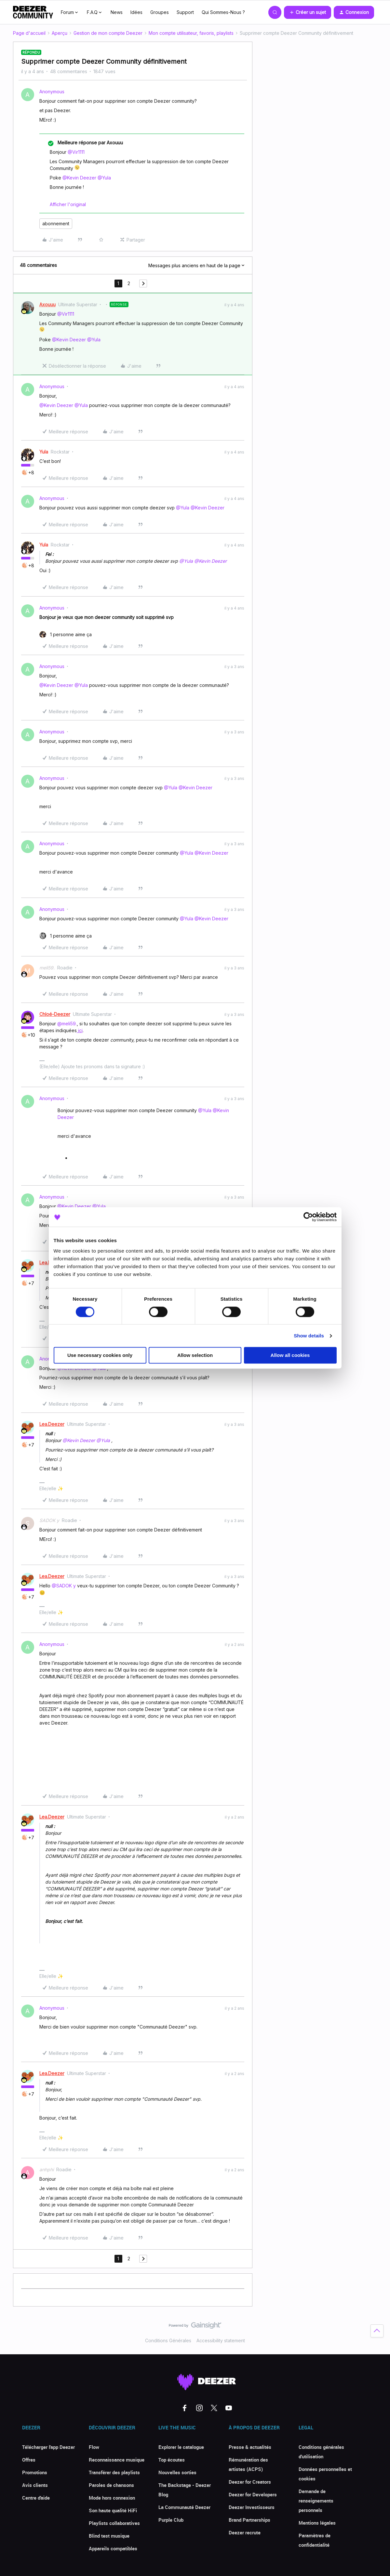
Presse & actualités (250, 2447)
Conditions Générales (168, 2340)
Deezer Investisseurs (252, 2507)
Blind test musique (109, 2535)
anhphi (46, 2169)
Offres (28, 2459)
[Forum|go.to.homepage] (33, 12)
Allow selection (195, 1355)
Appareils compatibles (113, 2548)
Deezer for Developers (253, 2494)
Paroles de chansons (111, 2485)
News (117, 12)
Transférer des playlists (114, 2472)
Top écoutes (171, 2459)
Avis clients (35, 2485)
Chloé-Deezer (54, 1014)
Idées (136, 12)
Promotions (34, 2472)
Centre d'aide (36, 2497)
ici (80, 1030)
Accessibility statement (220, 2340)
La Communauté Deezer (184, 2507)
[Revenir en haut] (376, 2330)
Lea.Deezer (51, 1424)
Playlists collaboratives (114, 2523)
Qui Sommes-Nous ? (223, 12)
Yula (43, 451)
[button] (307, 12)
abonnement (55, 223)
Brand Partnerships (249, 2520)
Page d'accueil (29, 33)
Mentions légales (317, 2522)
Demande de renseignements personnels (316, 2500)
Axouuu (47, 304)
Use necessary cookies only (99, 1355)
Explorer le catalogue (181, 2447)
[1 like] (65, 634)
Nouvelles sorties (177, 2472)
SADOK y (49, 1520)
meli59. (47, 967)
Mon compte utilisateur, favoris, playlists (191, 33)
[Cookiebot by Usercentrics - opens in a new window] (308, 1217)
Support (185, 12)
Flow (94, 2447)
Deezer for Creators (250, 2481)
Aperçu (59, 33)
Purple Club (170, 2520)
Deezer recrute (245, 2532)
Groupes (159, 12)
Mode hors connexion (112, 2497)
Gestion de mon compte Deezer (108, 33)
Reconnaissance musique (116, 2459)
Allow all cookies (290, 1355)
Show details (309, 1335)
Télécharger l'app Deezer (48, 2447)
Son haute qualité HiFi (113, 2510)
